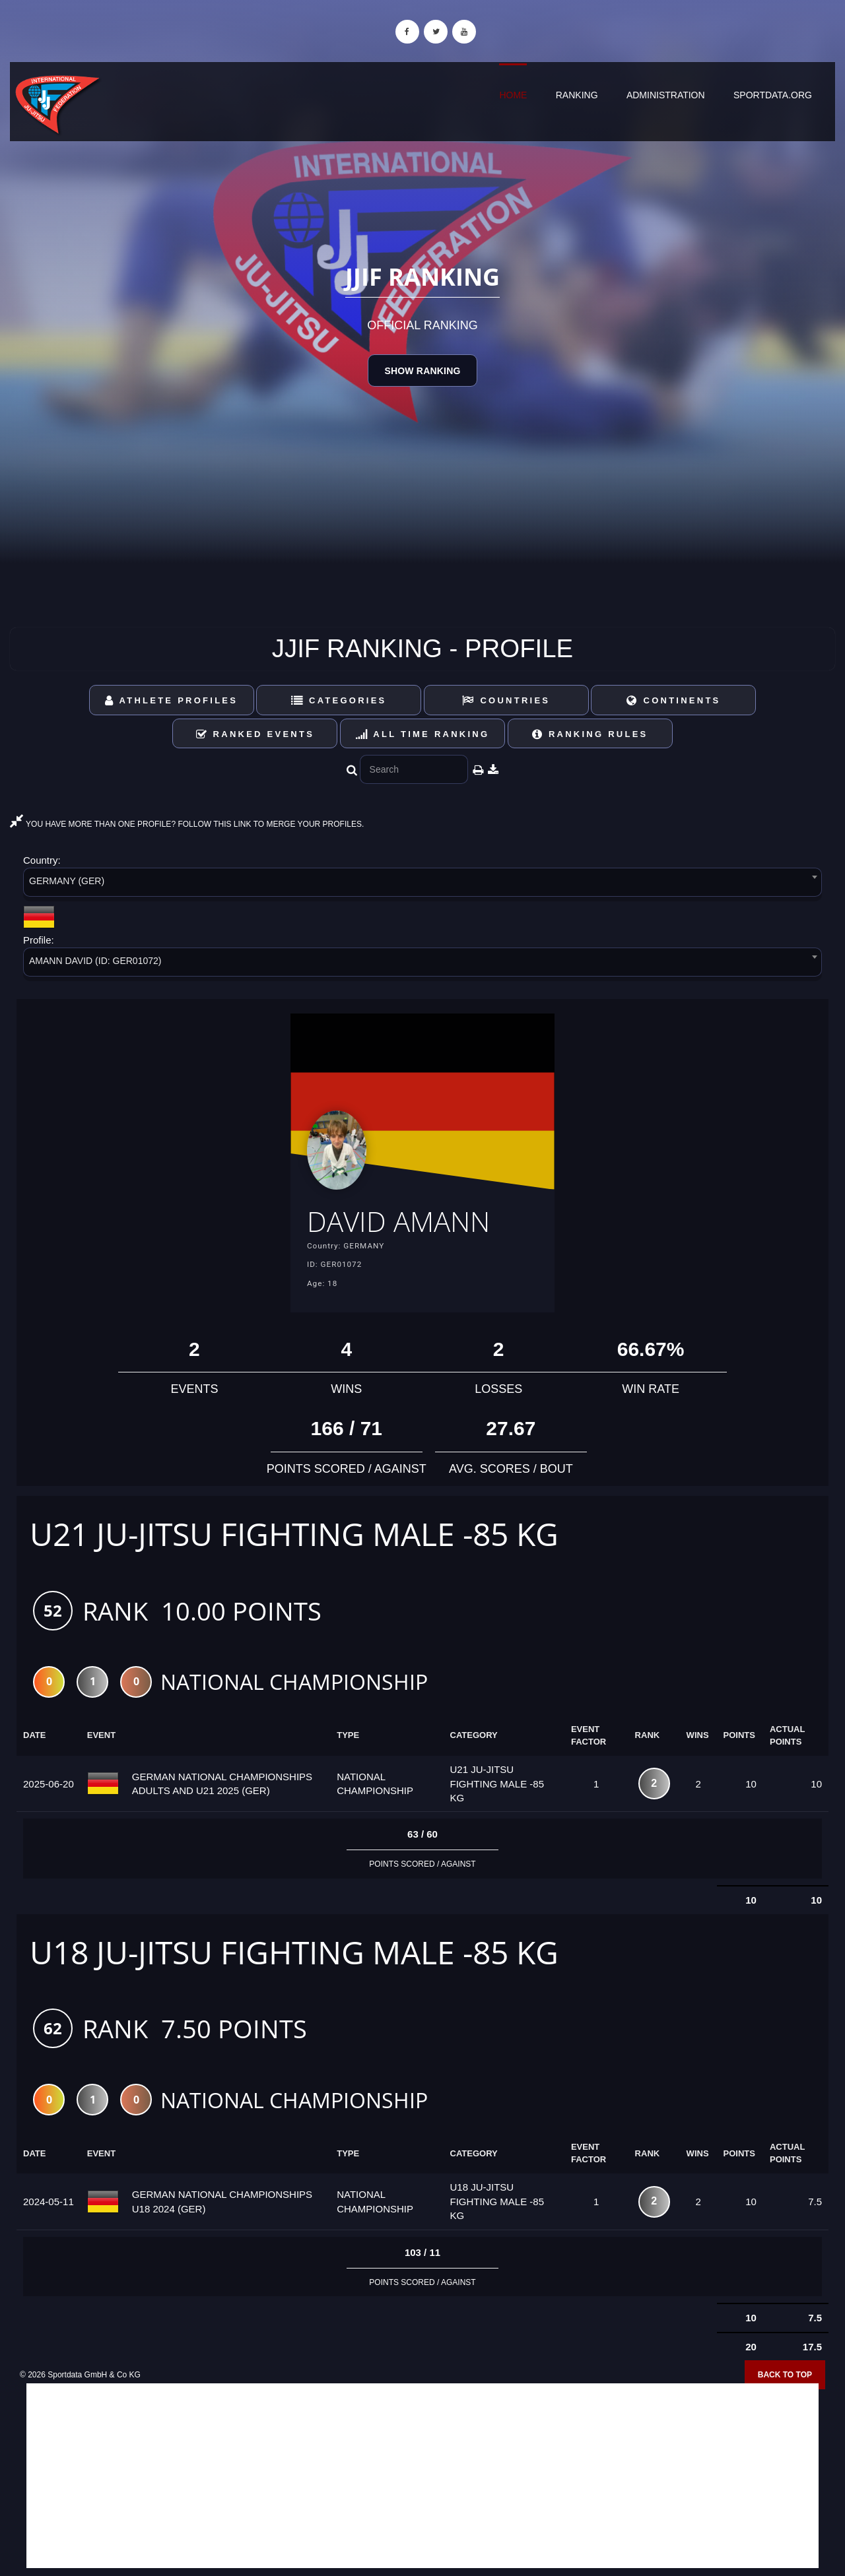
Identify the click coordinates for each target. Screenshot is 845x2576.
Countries (506, 700)
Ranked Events (255, 734)
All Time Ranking (423, 734)
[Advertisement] (422, 2480)
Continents (673, 700)
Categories (339, 700)
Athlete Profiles (171, 700)
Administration (665, 95)
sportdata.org (772, 95)
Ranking (577, 95)
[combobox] (422, 884)
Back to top (785, 2379)
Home (513, 95)
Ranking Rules (590, 734)
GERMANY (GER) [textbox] (66, 881)
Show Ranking (422, 371)
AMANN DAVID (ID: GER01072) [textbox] (95, 960)
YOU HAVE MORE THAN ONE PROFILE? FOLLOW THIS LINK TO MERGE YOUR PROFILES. (187, 824)
